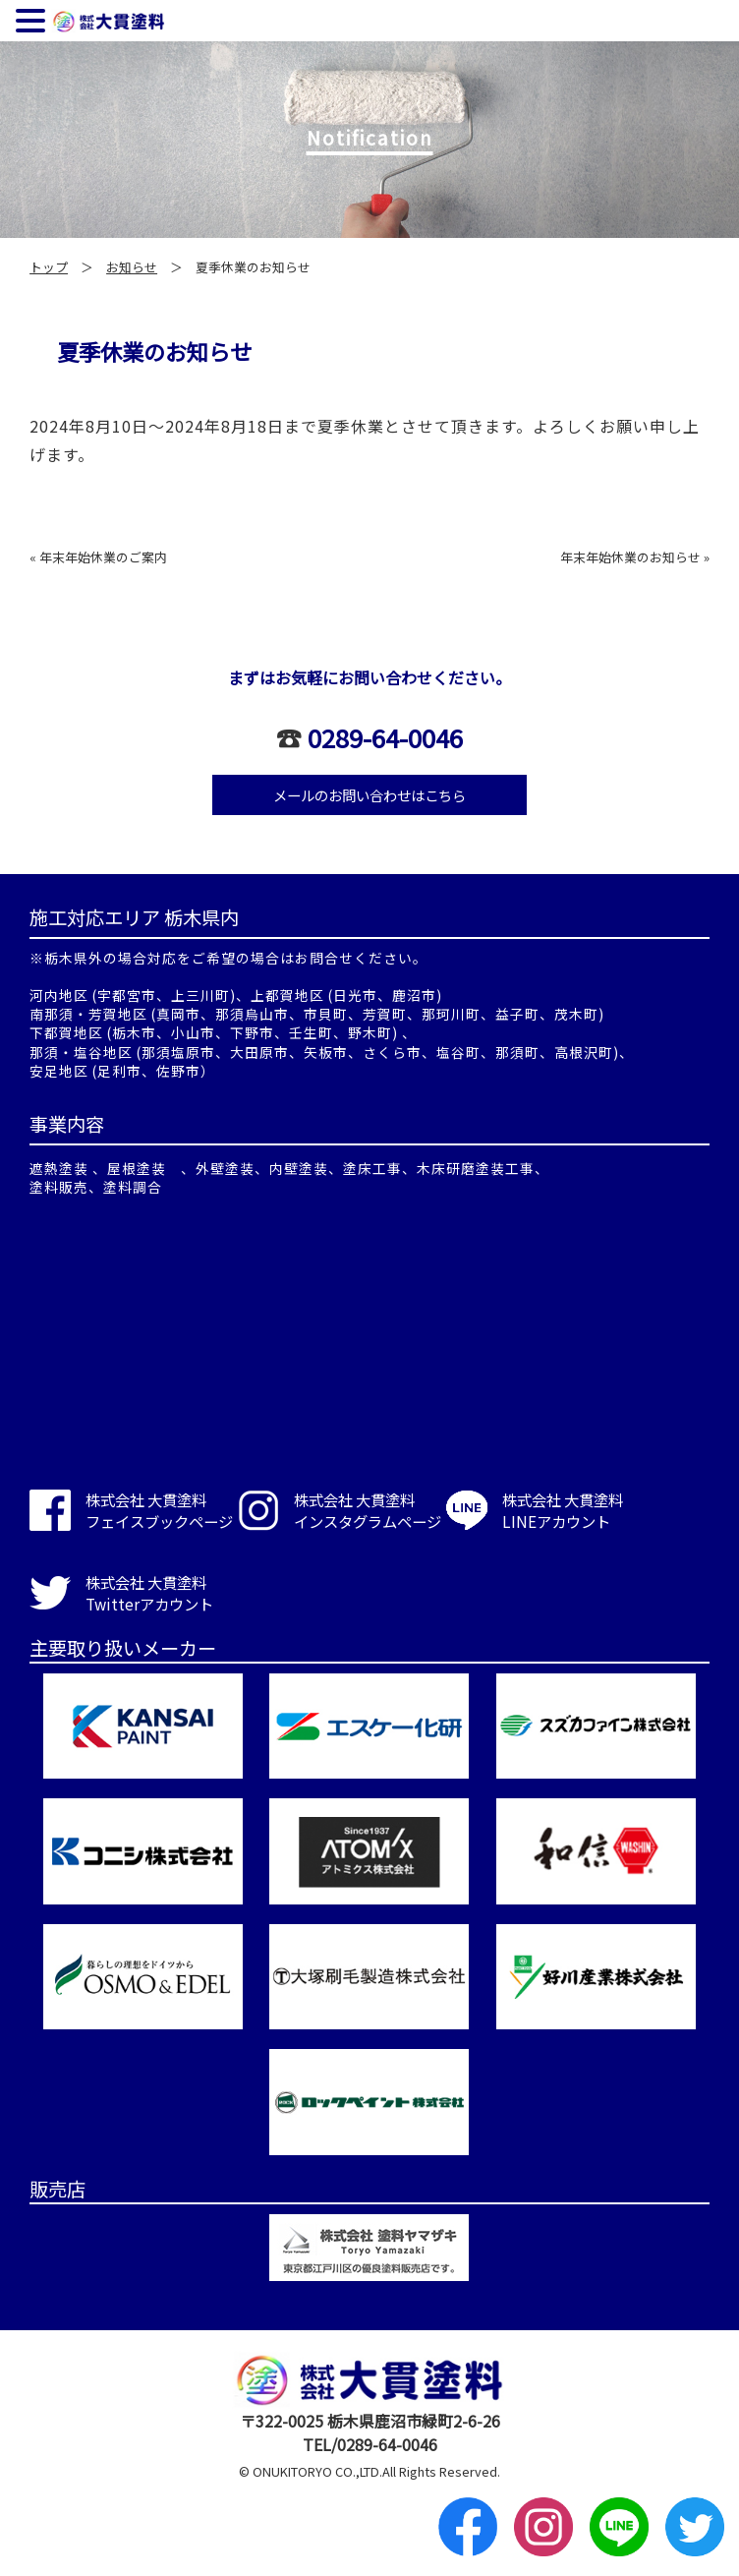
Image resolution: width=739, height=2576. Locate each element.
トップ (48, 267)
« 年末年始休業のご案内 (98, 557)
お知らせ (131, 267)
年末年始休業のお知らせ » (635, 557)
